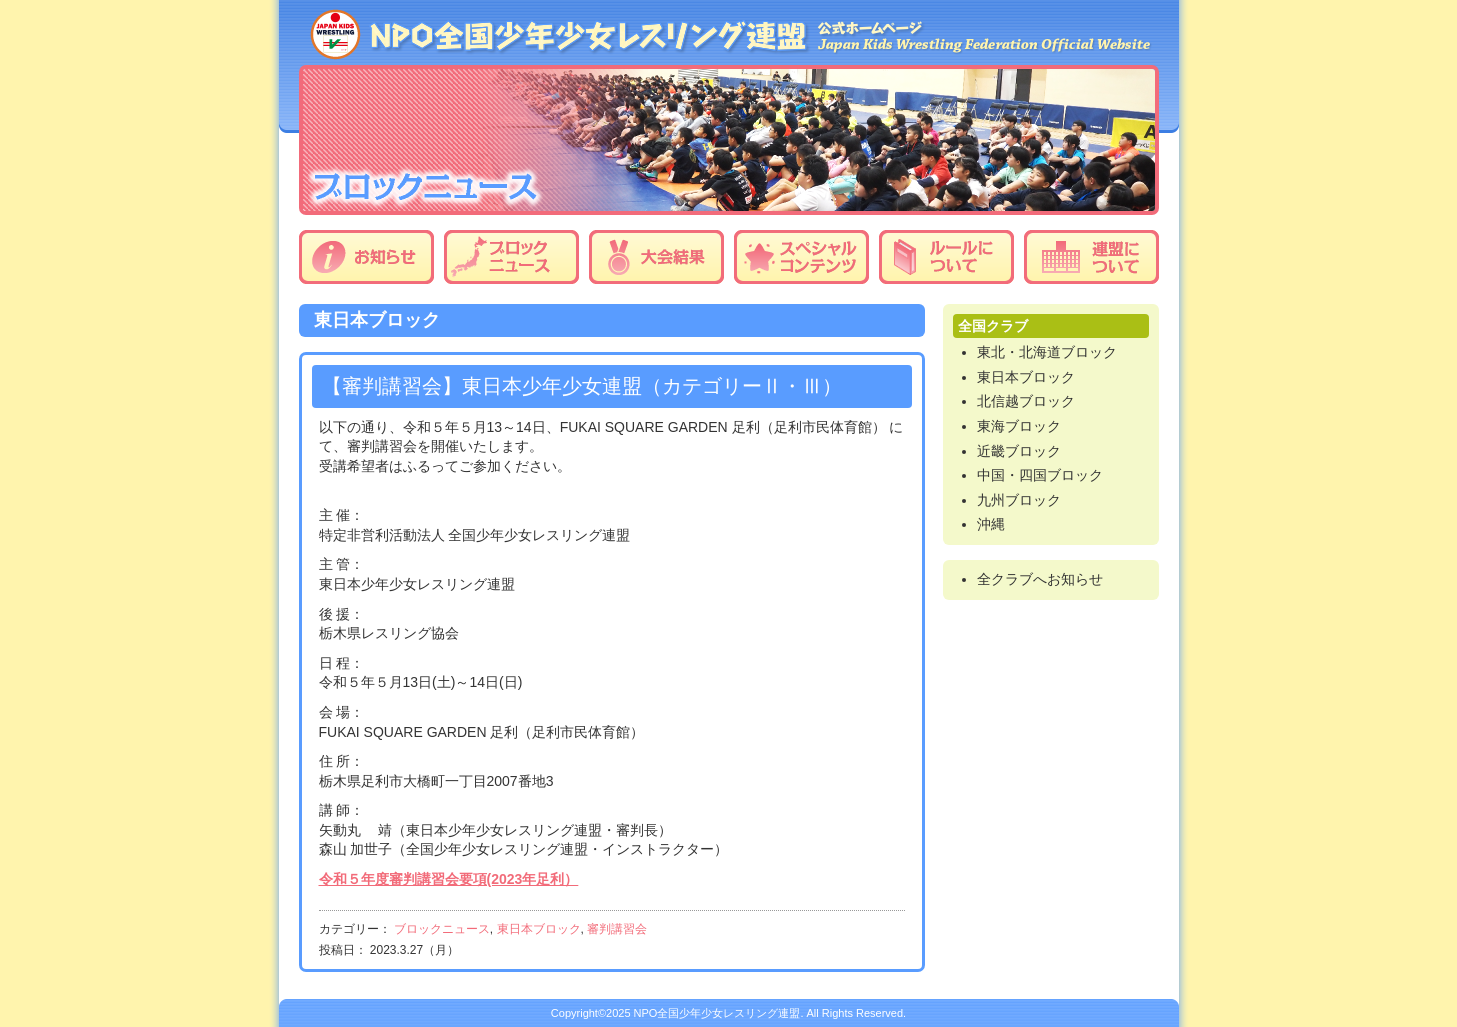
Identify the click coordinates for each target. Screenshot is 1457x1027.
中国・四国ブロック (1040, 475)
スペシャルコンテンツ (801, 257)
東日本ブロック (539, 929)
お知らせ (366, 257)
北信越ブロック (1026, 401)
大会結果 (656, 257)
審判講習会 (617, 929)
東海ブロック (1019, 426)
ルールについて (946, 257)
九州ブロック (1019, 500)
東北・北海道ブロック (1047, 352)
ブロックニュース (511, 257)
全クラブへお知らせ (1040, 579)
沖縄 (991, 524)
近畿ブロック (1019, 451)
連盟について (1091, 257)
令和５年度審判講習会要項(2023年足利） (449, 879)
